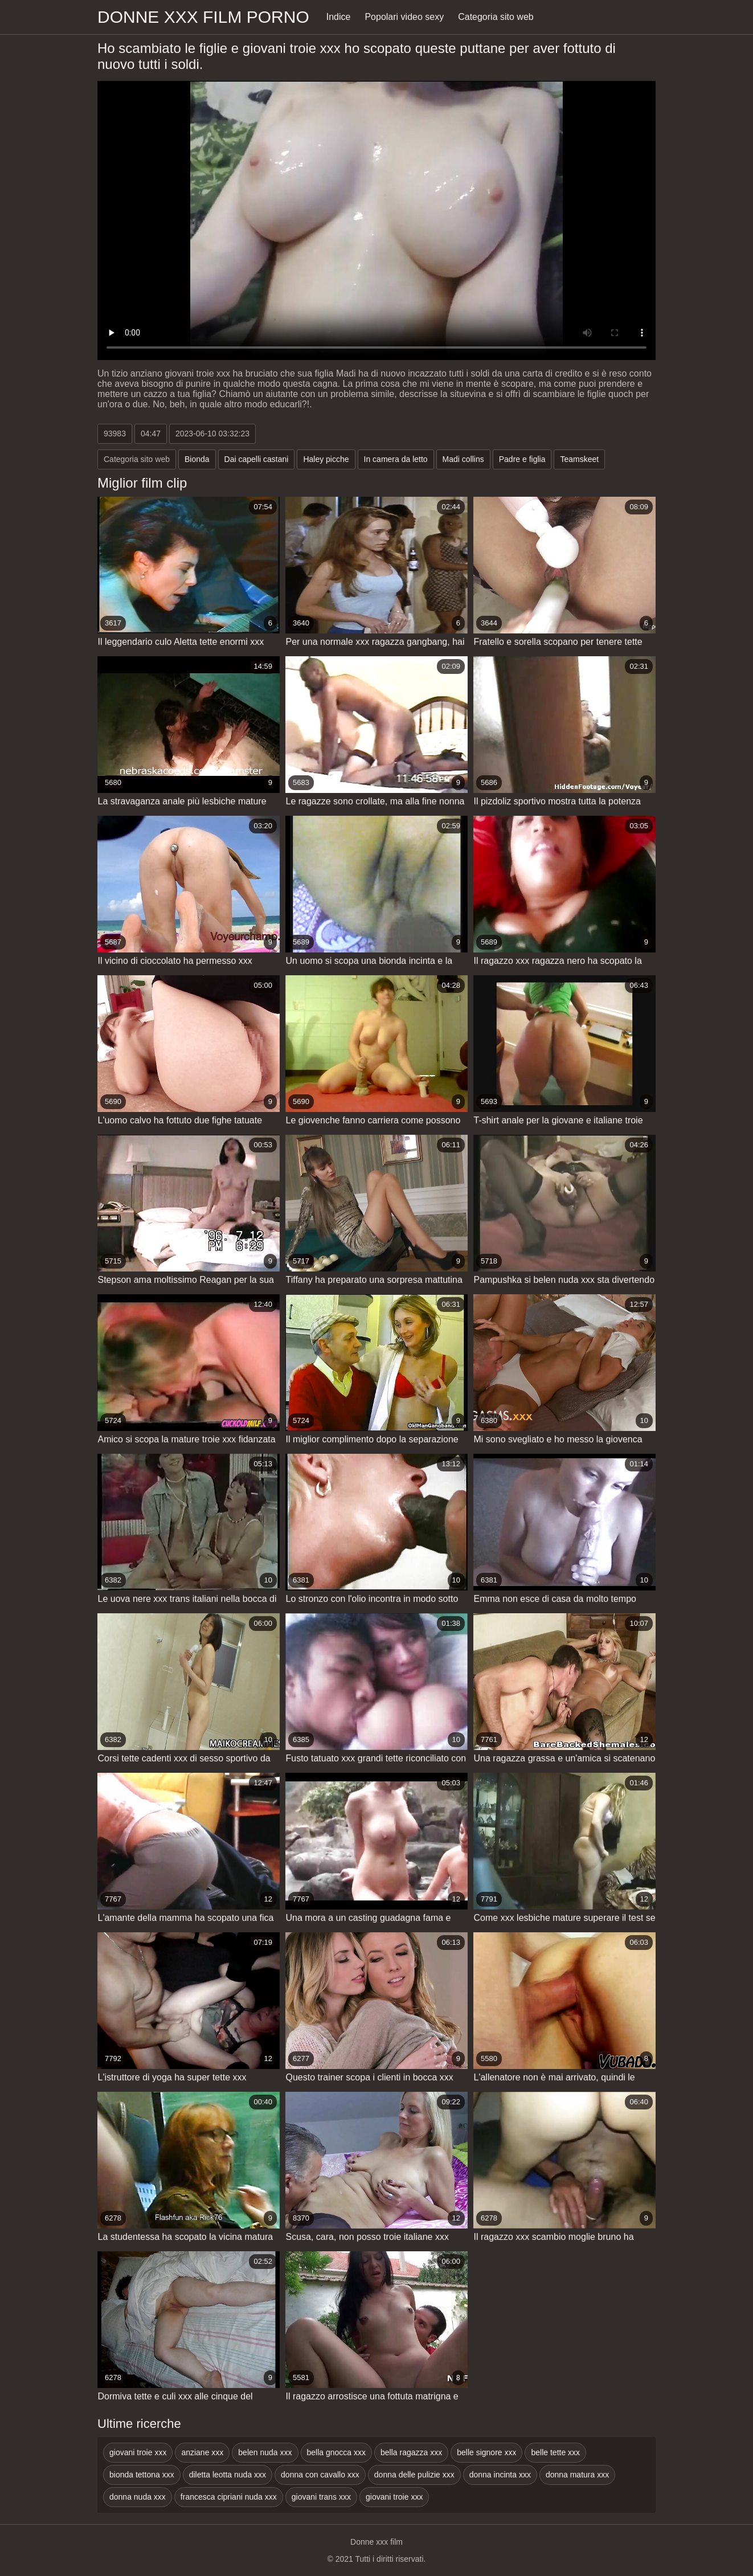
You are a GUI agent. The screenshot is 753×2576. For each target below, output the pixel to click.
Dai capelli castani (256, 459)
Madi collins (463, 459)
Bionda (197, 459)
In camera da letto (396, 459)
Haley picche (326, 459)
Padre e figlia (522, 459)
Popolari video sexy (404, 17)
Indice (338, 17)
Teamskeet (579, 459)
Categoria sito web (496, 17)
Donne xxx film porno (203, 16)
